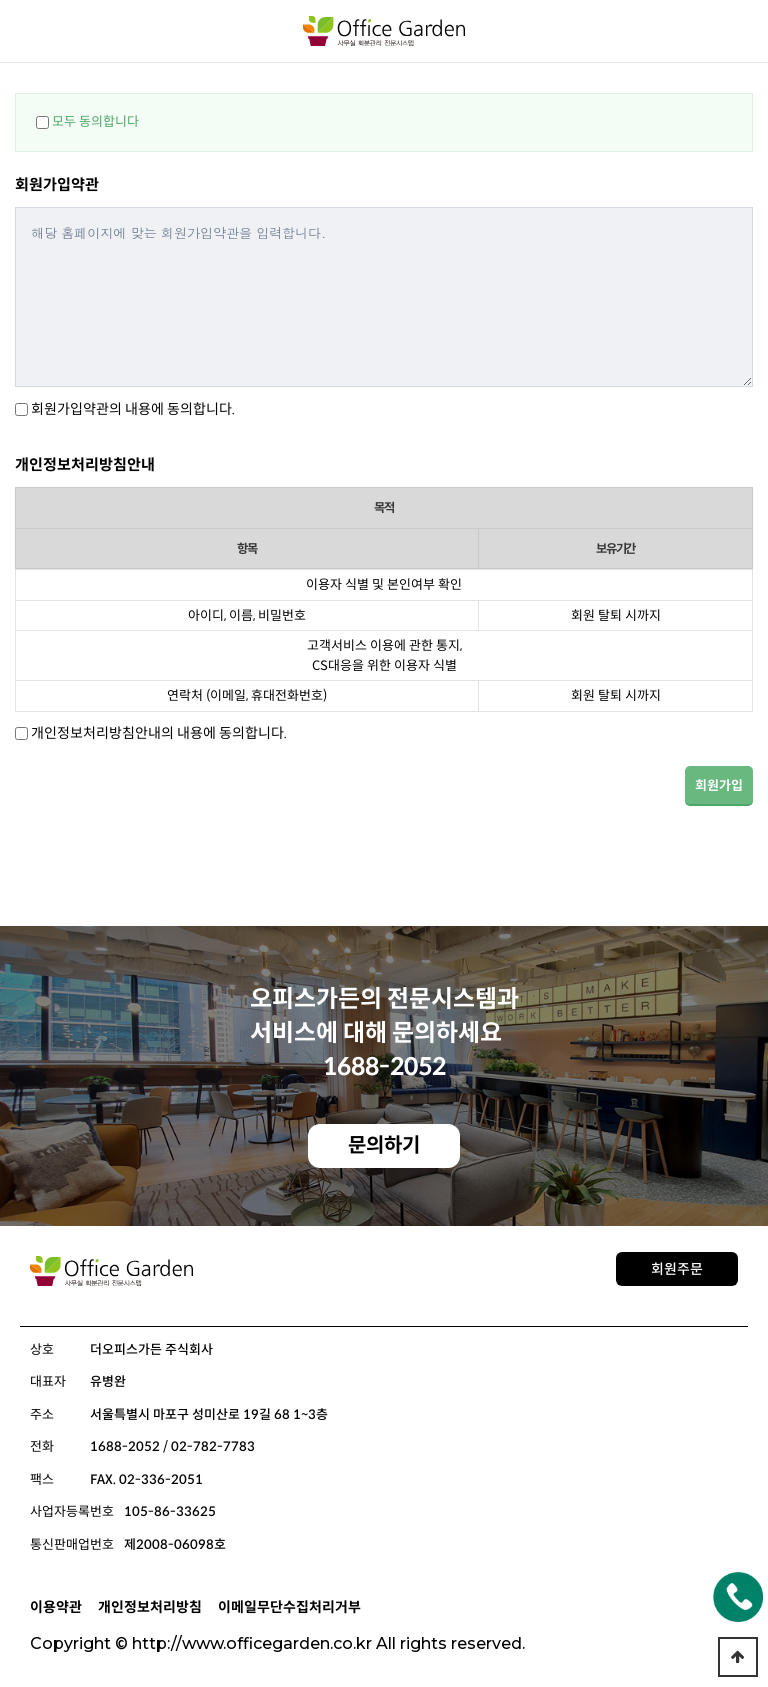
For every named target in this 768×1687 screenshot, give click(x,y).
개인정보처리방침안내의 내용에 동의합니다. (159, 733)
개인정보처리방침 (150, 1607)
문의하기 (384, 1145)
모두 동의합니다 (95, 121)
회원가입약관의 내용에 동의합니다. (133, 409)
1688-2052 (384, 1067)
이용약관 (56, 1607)
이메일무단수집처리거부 (289, 1607)
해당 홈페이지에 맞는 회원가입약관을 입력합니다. (384, 297)
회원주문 (677, 1269)
